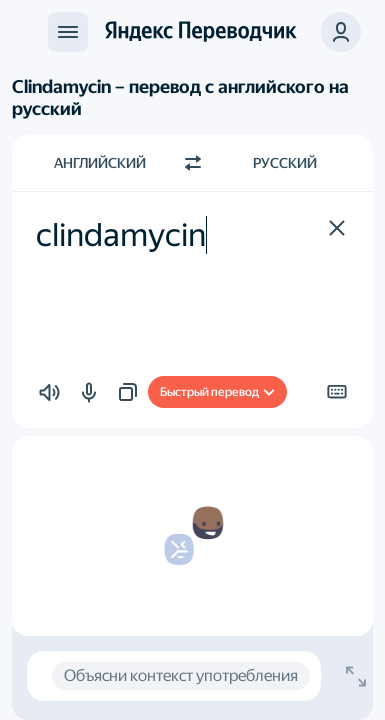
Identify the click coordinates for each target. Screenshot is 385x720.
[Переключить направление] (193, 163)
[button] (341, 32)
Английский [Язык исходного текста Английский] (100, 163)
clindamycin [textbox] (121, 235)
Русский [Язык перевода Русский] (285, 163)
